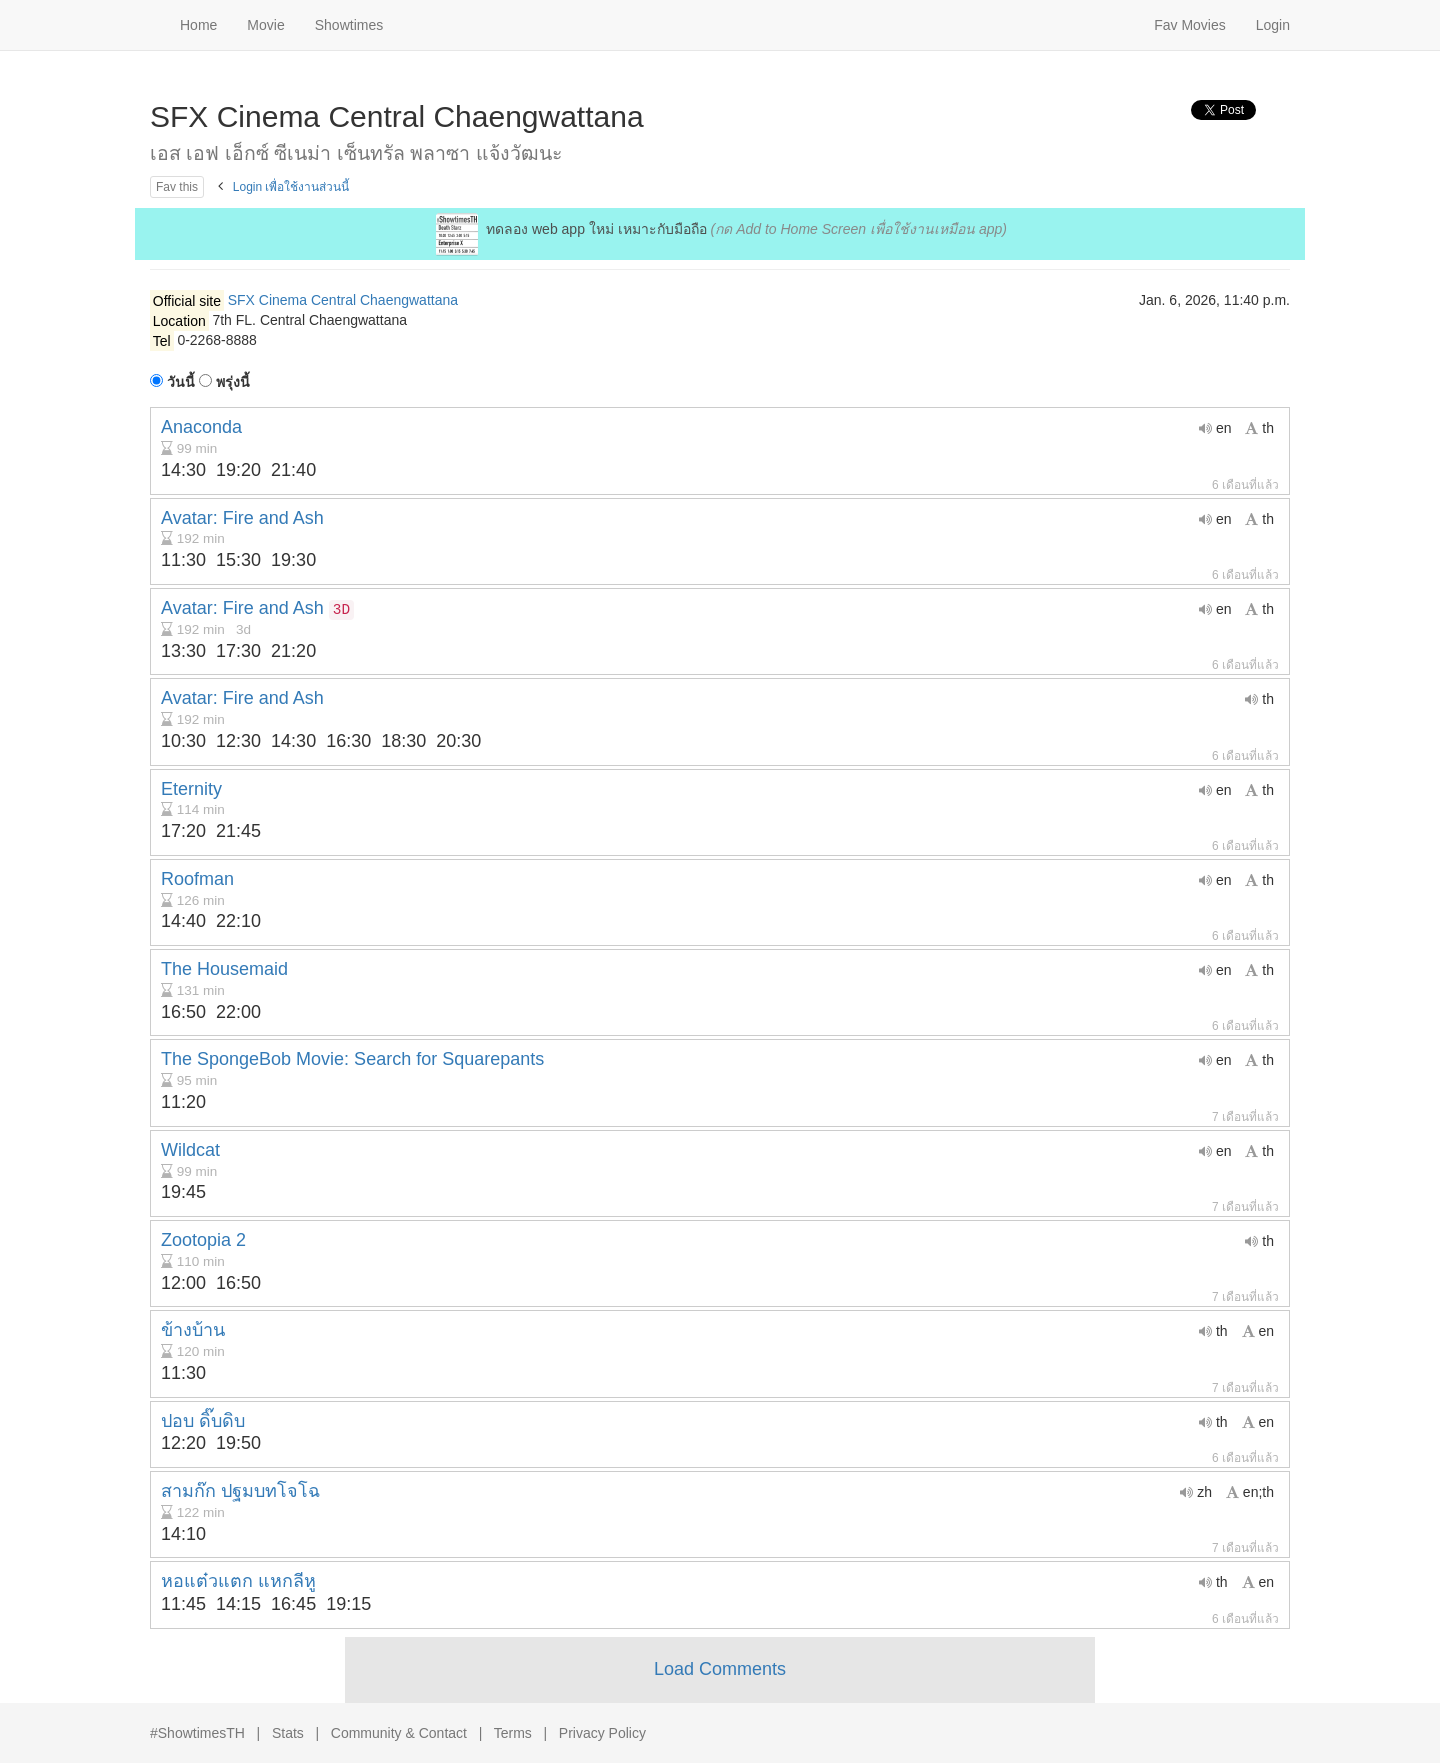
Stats (288, 1733)
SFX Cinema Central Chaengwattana (343, 300)
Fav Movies (1190, 25)
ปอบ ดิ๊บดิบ (203, 1421)
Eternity (191, 789)
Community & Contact (399, 1733)
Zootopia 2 (203, 1240)
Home (198, 25)
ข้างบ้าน (193, 1330)
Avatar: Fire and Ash (242, 518)
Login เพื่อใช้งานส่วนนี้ (291, 187)
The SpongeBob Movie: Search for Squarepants (352, 1059)
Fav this (177, 187)
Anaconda (201, 427)
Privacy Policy (602, 1733)
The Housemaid (224, 969)
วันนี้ (172, 382)
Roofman (197, 879)
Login (1273, 25)
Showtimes (349, 25)
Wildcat (190, 1150)
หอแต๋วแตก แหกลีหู (238, 1581)
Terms (513, 1733)
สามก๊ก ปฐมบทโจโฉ (240, 1491)
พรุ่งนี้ (224, 382)
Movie (265, 25)
